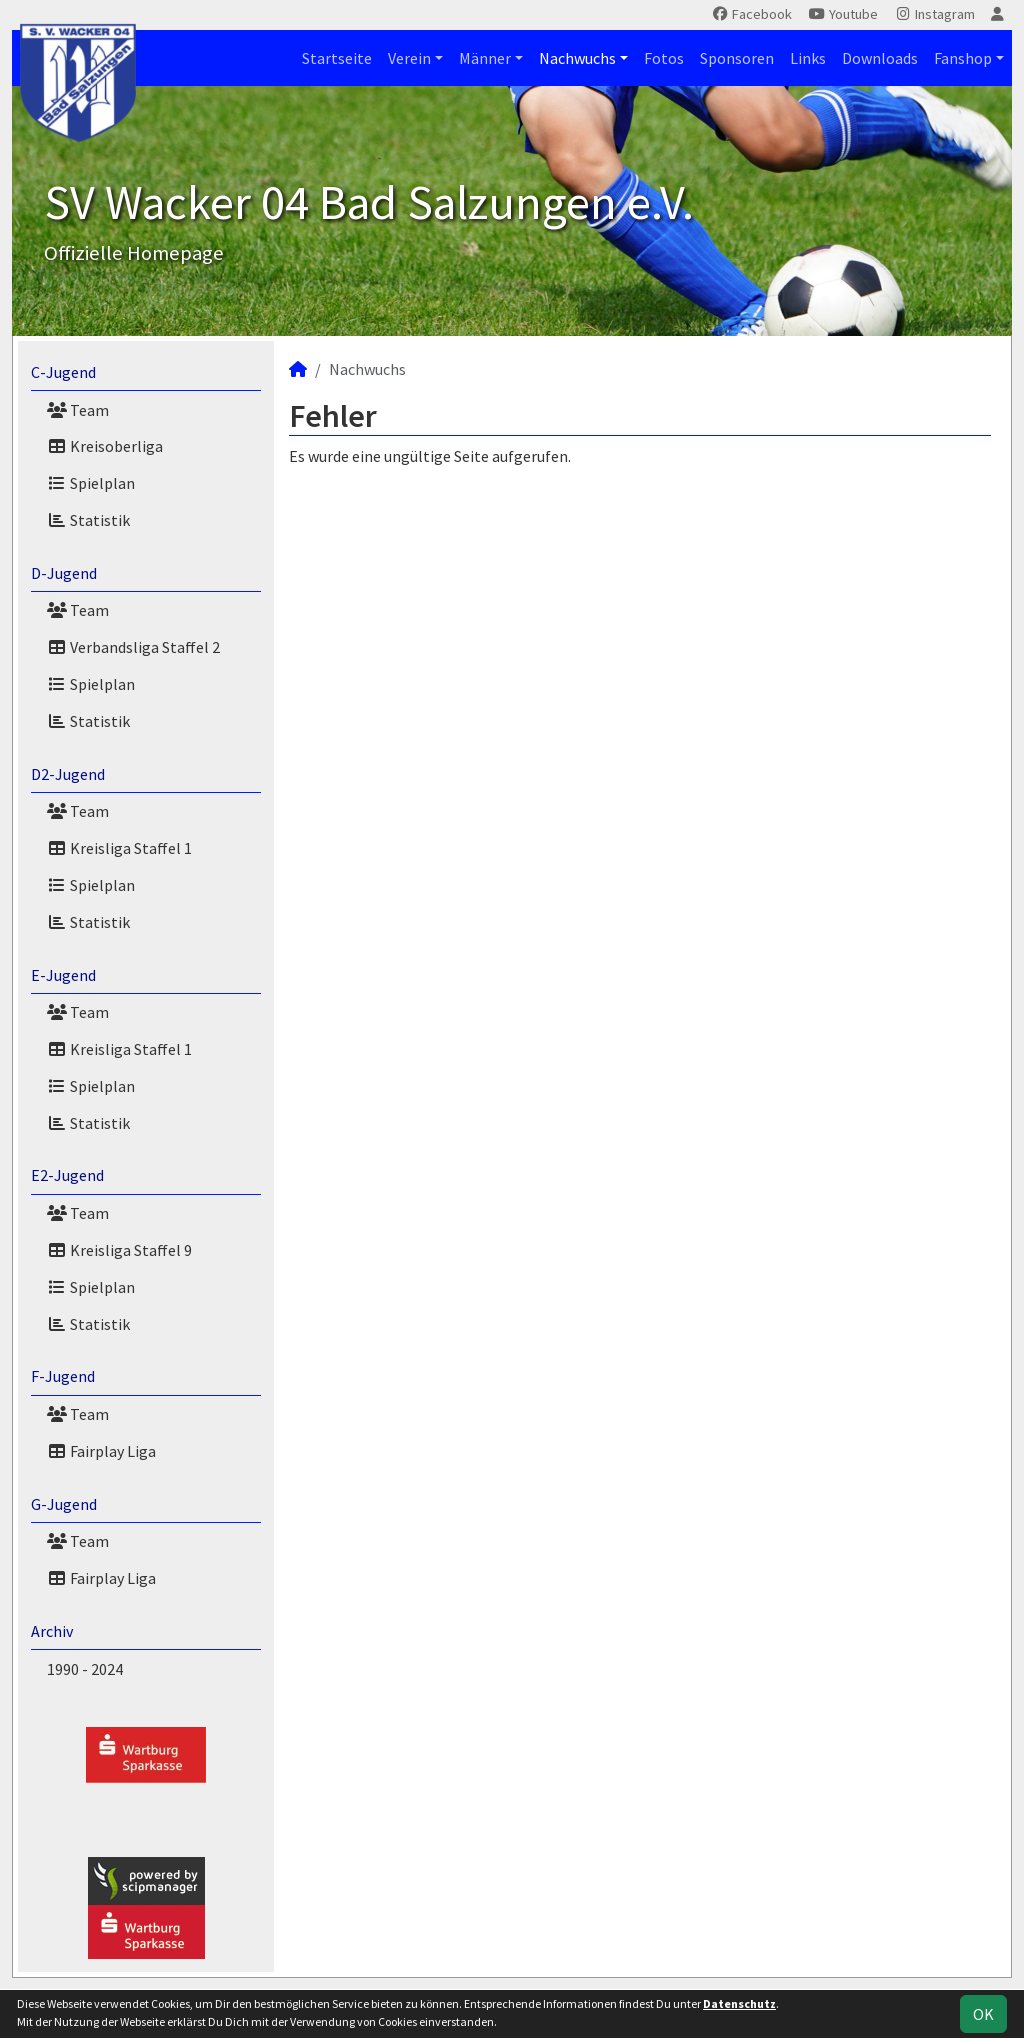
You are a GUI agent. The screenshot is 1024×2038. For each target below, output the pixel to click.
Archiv (52, 1631)
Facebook (751, 14)
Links (808, 58)
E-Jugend (63, 975)
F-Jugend (63, 1376)
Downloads (880, 58)
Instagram (934, 14)
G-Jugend (64, 1504)
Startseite (337, 58)
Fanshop (963, 58)
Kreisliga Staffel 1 (119, 848)
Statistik (88, 520)
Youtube (843, 14)
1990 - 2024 (85, 1669)
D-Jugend (64, 573)
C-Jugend (63, 372)
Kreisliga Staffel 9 (119, 1250)
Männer (485, 58)
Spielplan (91, 483)
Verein (409, 58)
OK (983, 2014)
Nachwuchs (577, 58)
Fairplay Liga (101, 1451)
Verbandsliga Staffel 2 (133, 647)
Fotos (664, 58)
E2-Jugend (67, 1175)
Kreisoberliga (105, 446)
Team (78, 410)
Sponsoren (737, 58)
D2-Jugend (68, 774)
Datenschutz (739, 2003)
